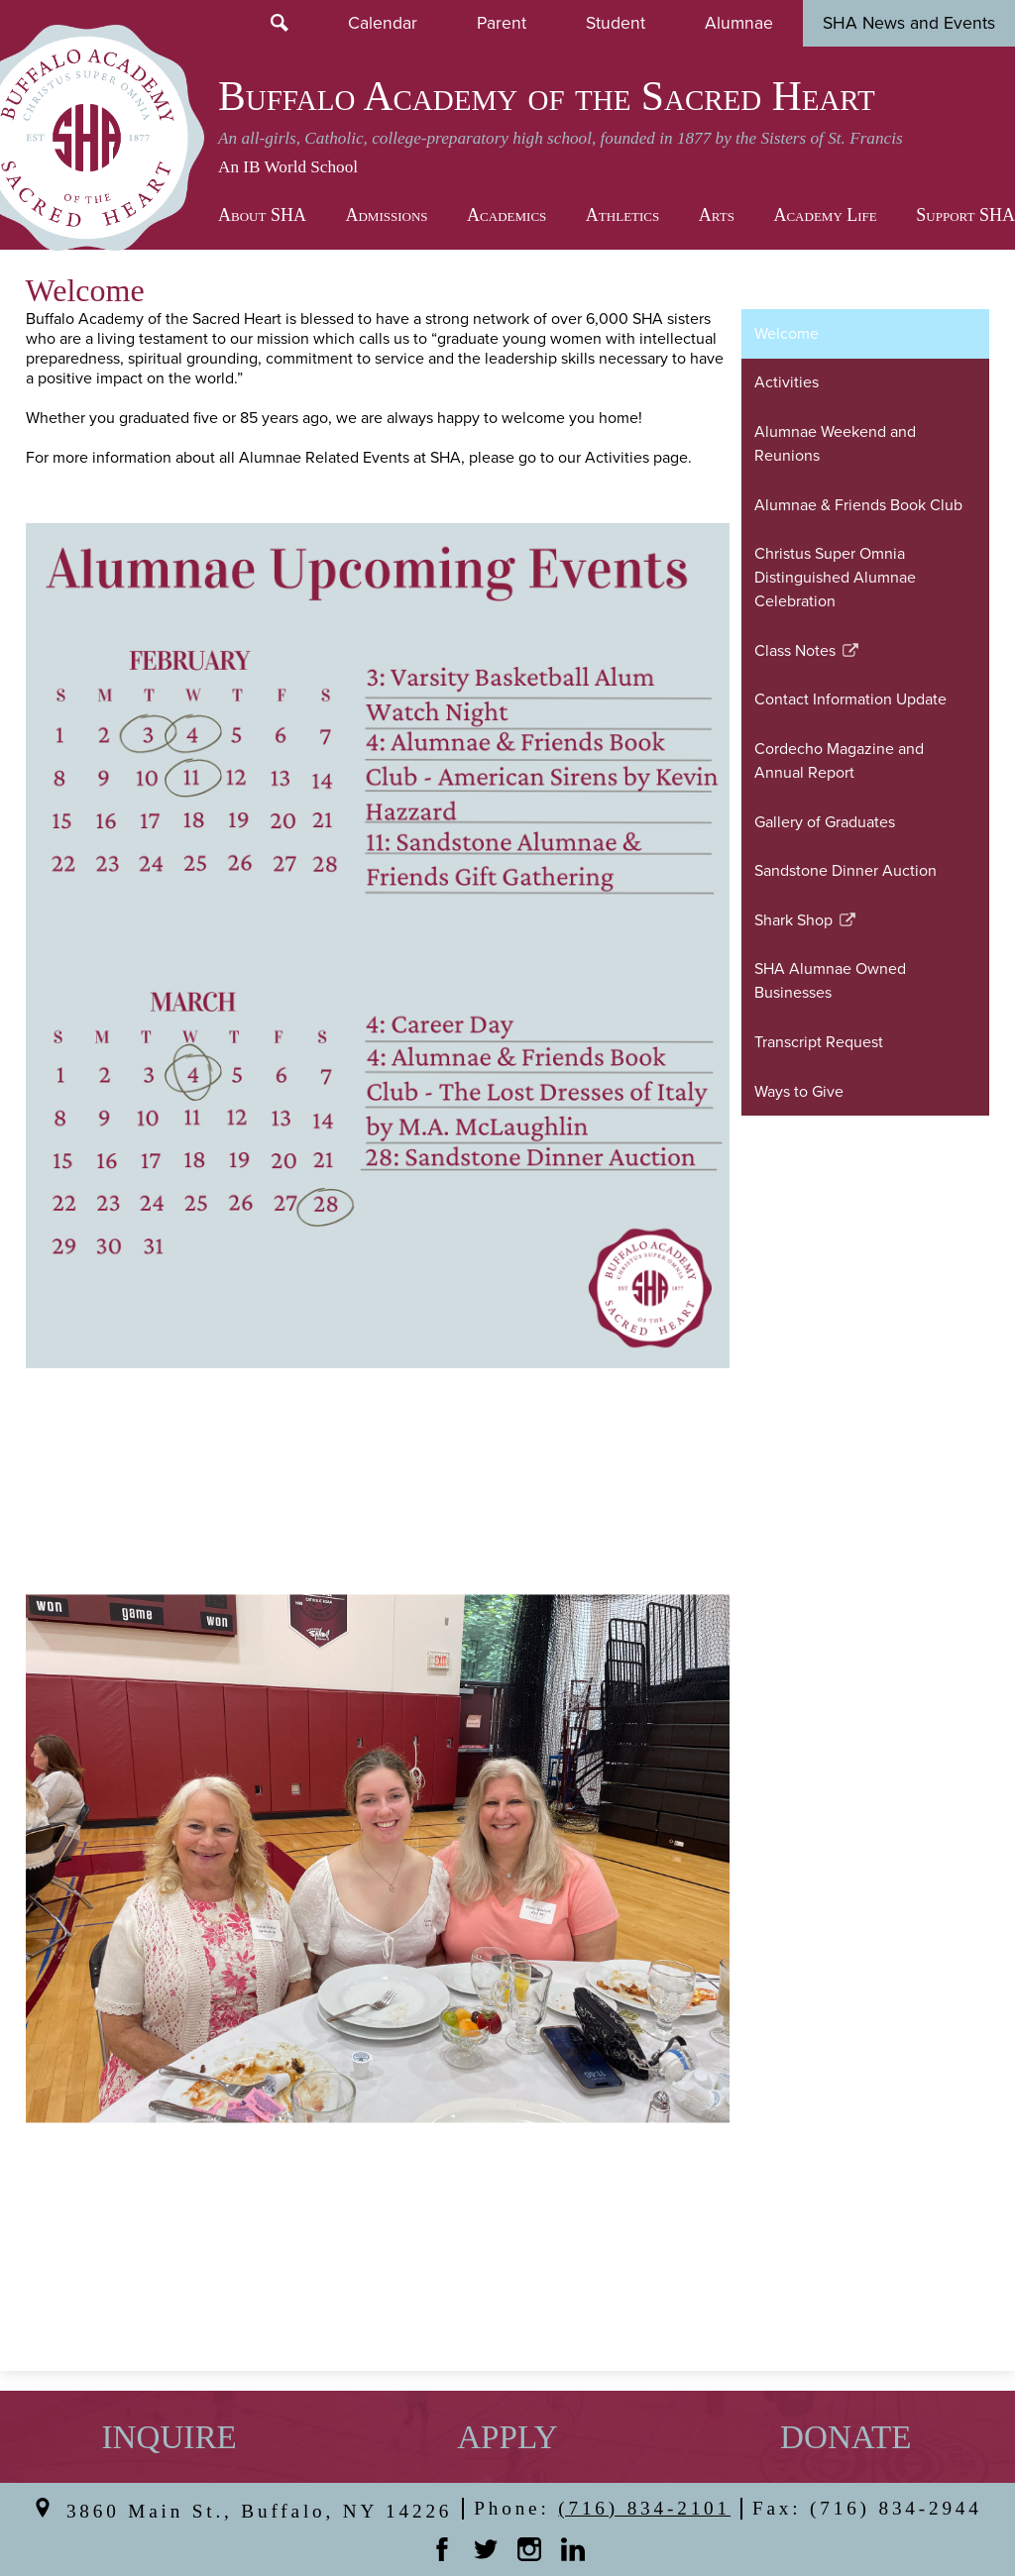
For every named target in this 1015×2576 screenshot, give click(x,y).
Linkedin (573, 2549)
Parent (501, 22)
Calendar (382, 22)
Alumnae (739, 22)
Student (615, 22)
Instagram (529, 2549)
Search (279, 23)
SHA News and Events (909, 22)
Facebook (442, 2549)
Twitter (486, 2549)
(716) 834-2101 (644, 2508)
